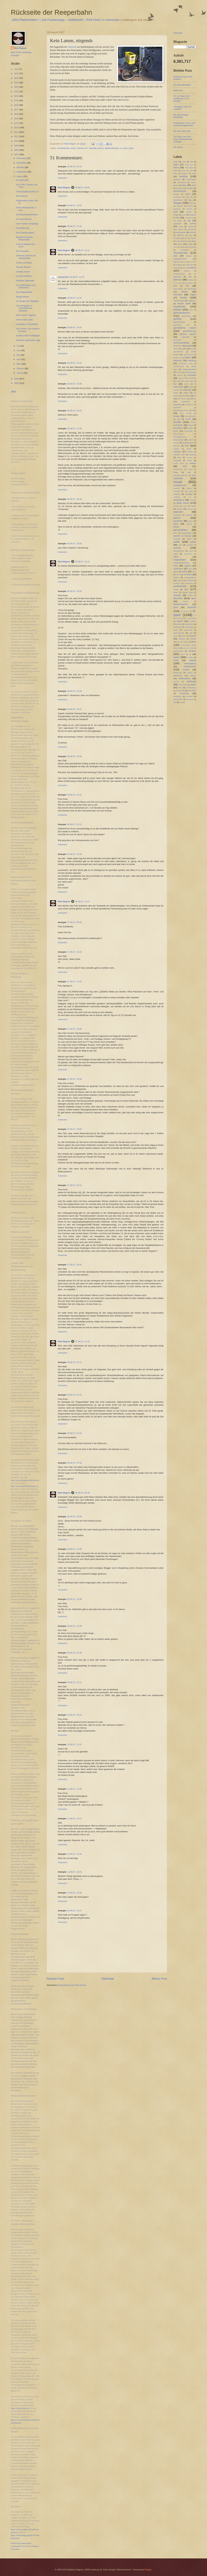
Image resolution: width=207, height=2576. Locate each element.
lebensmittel (179, 440)
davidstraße (191, 229)
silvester (177, 595)
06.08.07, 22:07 (82, 901)
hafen (188, 357)
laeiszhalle (189, 431)
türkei (183, 654)
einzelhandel (63, 148)
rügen (176, 572)
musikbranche (180, 485)
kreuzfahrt (178, 428)
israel (176, 393)
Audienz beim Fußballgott (28, 335)
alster (176, 164)
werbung (191, 681)
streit (176, 630)
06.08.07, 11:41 (82, 250)
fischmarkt (192, 289)
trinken (192, 651)
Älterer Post (159, 1978)
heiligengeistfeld (189, 369)
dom (191, 235)
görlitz (176, 349)
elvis (185, 262)
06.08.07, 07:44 (74, 166)
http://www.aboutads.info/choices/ (25, 1480)
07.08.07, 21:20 (82, 1341)
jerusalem (186, 396)
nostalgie (189, 494)
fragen (193, 294)
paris (191, 521)
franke (183, 297)
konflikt (177, 422)
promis (177, 547)
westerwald (183, 685)
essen (73, 148)
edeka (182, 247)
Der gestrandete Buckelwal (181, 116)
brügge (176, 215)
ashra (176, 173)
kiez (192, 404)
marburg (192, 455)
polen (189, 539)
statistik (179, 624)
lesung (176, 443)
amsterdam (189, 168)
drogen (193, 238)
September (22, 172)
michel (190, 469)
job (195, 396)
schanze (188, 574)
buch (184, 215)
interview (187, 390)
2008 (16, 150)
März (19, 364)
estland (186, 271)
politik (177, 541)
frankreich (192, 301)
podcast (177, 539)
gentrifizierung (189, 331)
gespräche (178, 346)
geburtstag (186, 316)
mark (179, 458)
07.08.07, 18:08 (74, 1029)
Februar (21, 368)
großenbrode (188, 355)
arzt (191, 170)
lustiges (176, 449)
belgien (176, 194)
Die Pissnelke (22, 251)
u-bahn (190, 657)
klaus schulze (186, 413)
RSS (13, 391)
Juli (18, 346)
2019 (16, 100)
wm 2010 (192, 691)
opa (184, 506)
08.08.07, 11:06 (74, 1549)
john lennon (182, 399)
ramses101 (63, 277)
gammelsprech (182, 312)
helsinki (179, 372)
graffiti (183, 349)
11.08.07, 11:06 (74, 1789)
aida (184, 162)
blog (190, 200)
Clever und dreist (24, 262)
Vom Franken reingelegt (27, 223)
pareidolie (178, 521)
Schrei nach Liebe (24, 319)
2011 (16, 136)
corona (193, 223)
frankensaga (179, 301)
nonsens (177, 494)
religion (187, 565)
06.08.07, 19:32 (82, 561)
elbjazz (189, 256)
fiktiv (175, 286)
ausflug (183, 176)
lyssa (189, 449)
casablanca (189, 218)
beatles (190, 188)
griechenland (178, 352)
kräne (190, 425)
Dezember (22, 158)
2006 (16, 378)
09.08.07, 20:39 (74, 1626)
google (189, 345)
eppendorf (189, 265)
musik (178, 482)
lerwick (190, 440)
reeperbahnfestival (181, 563)
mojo (189, 472)
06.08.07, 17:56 (74, 428)
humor (186, 384)
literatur (177, 446)
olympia (176, 506)
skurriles (178, 598)
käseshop (178, 404)
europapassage (179, 274)
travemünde (178, 651)
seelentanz (189, 583)
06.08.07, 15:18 (74, 410)
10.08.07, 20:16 (74, 1715)
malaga (190, 452)
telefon (193, 639)
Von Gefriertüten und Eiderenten (25, 286)
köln (178, 419)
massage (177, 460)
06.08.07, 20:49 (74, 756)
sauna (178, 574)
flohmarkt (178, 294)
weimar (176, 682)
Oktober (21, 167)
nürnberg (177, 497)
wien (180, 688)
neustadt (177, 491)
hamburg (192, 360)
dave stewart (179, 229)
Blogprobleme (22, 296)
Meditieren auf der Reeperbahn (24, 238)
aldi (191, 162)
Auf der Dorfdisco (24, 276)
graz (192, 349)
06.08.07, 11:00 (74, 205)
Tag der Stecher (23, 267)
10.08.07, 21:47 (74, 1744)
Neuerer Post (55, 1978)
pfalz (175, 533)
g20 (191, 310)
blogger (178, 202)
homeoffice (181, 381)
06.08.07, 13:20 (74, 327)
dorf (185, 238)
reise (176, 565)
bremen (189, 209)
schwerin (177, 583)
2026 (16, 69)
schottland (190, 580)
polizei (193, 542)
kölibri (194, 416)
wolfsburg (178, 696)
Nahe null (179, 90)
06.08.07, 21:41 (74, 824)
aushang (177, 179)
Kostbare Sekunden (25, 280)
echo (175, 247)
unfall (176, 660)
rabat (191, 551)
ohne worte (182, 502)
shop (176, 592)
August (20, 176)
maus (189, 460)
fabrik (190, 277)
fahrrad (80, 148)
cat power (178, 221)
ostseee (190, 509)
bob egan (192, 203)
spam (193, 598)
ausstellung (181, 182)
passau (189, 524)
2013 (16, 127)
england (179, 265)
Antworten (62, 178)
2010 (16, 141)
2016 (16, 114)
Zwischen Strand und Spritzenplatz (26, 256)
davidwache (181, 232)
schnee (180, 580)
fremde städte (184, 303)
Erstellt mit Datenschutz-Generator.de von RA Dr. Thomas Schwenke (25, 2546)
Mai (18, 355)
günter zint (177, 358)
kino (194, 410)
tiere (193, 641)
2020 (16, 96)
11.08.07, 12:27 (74, 1818)
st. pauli (123, 148)
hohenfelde (192, 378)
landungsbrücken (180, 437)
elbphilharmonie (180, 259)
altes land (189, 165)
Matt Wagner (64, 187)
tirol (177, 648)
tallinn (184, 636)
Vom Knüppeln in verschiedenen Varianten (24, 308)
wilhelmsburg (191, 688)
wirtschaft (180, 691)
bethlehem (177, 197)
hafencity (178, 360)
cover (181, 226)
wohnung (184, 693)
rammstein (188, 554)
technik (182, 639)
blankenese (178, 200)
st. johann (184, 611)
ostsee (179, 509)
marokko (189, 458)
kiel (186, 404)
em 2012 (193, 262)
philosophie (186, 533)
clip (189, 220)
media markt (179, 463)
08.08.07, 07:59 (74, 1463)
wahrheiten (178, 676)
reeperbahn (180, 559)
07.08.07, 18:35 (74, 1079)
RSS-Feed (93, 19)
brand (190, 206)
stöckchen (189, 624)
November (22, 163)
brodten (189, 212)
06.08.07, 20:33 (74, 591)
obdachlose (179, 500)
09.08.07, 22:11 (74, 1682)
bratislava (177, 209)
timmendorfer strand (188, 645)
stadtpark (192, 621)
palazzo (189, 515)
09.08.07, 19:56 (74, 1599)
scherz (176, 577)
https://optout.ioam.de (20, 2408)
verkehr (185, 669)
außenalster (191, 179)
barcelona (180, 188)
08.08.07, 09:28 (74, 1516)
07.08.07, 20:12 (74, 1185)
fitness (185, 291)
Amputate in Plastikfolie (27, 324)
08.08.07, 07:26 (74, 1433)
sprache (191, 607)
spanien (186, 601)
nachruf (177, 488)
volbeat (190, 673)
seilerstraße (180, 586)
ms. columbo (91, 148)
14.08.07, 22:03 (74, 1872)
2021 (16, 91)
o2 (190, 497)
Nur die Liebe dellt (182, 131)
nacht (189, 488)
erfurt (184, 268)
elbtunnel (177, 262)
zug (181, 702)
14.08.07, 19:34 (74, 1854)
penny (100, 148)
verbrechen (190, 666)
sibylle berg (187, 592)
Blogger (148, 2569)
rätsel (176, 556)
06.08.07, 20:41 (74, 709)
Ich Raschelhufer (24, 219)
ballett (194, 185)
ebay (180, 244)
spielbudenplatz (112, 148)
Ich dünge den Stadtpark (27, 301)
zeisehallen (178, 699)
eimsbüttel (185, 250)
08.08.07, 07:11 (74, 1362)
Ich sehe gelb (22, 180)
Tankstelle (72, 47)
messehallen (178, 469)
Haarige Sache (23, 271)
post (180, 545)
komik (188, 419)
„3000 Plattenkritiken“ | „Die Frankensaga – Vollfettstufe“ (47, 19)
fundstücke (180, 306)
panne (177, 517)
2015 (16, 118)
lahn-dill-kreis (178, 434)
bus (178, 217)
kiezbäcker (177, 407)
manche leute (179, 455)
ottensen (178, 511)
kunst (176, 431)
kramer (179, 425)
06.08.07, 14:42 (74, 363)
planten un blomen (183, 536)
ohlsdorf (193, 500)
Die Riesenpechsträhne (27, 214)
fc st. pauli (178, 283)
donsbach (177, 238)
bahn (184, 185)
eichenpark (192, 247)
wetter (193, 684)
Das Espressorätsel (25, 232)
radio (176, 554)
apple (176, 170)
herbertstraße (190, 372)
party (176, 524)
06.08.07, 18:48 (74, 499)
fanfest (190, 280)
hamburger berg (185, 363)
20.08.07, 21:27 (74, 1910)
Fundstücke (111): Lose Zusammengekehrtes (184, 124)
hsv (175, 384)
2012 (16, 132)
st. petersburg (191, 618)
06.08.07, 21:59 (74, 854)
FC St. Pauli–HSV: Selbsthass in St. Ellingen (182, 98)
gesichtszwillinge (181, 343)
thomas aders (183, 642)
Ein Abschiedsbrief (182, 85)
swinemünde (179, 633)
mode (176, 472)
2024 (16, 78)
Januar (20, 373)
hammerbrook (179, 366)
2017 (16, 109)
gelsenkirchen (179, 322)
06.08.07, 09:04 (82, 187)
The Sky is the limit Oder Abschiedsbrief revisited (183, 139)
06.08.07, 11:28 (74, 226)
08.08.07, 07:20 (74, 1395)
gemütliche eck (181, 325)
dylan (194, 241)
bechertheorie (180, 191)
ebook (190, 244)
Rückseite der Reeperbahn (51, 12)
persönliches (181, 529)
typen (131, 148)
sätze (194, 572)
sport (176, 607)
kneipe (177, 416)
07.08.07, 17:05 (74, 981)
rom (190, 569)
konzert (193, 422)
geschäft (185, 337)
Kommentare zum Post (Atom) (72, 1985)
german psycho (188, 334)
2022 (16, 87)
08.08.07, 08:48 (82, 1493)
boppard (180, 206)
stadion (179, 621)
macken (177, 451)
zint (175, 702)
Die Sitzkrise (22, 196)
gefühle (178, 318)
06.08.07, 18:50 (74, 543)
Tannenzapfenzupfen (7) (27, 191)
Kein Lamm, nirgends (26, 315)
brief (176, 212)
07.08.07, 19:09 (74, 1129)
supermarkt (188, 630)
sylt (190, 633)
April (19, 359)
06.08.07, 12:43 (74, 298)
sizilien (190, 595)
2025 (16, 73)
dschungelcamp (182, 241)
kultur (190, 428)
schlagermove (190, 577)
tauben (193, 636)
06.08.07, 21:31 (74, 795)
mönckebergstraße (180, 475)
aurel (194, 173)
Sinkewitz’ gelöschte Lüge (28, 340)
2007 (16, 154)
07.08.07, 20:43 (74, 1264)
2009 (16, 145)
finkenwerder (178, 289)
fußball (177, 309)
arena (183, 170)
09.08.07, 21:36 (74, 1652)
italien (185, 393)
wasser (193, 676)
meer (184, 466)
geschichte (177, 340)
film (187, 286)
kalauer (193, 399)
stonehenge (189, 627)
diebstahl (192, 232)
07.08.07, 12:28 (74, 952)
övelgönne (177, 515)
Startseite (107, 1978)
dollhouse (180, 235)
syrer (176, 636)
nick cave (189, 491)
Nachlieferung (22, 228)
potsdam (190, 545)
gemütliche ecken (185, 327)
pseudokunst (179, 551)
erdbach (177, 268)
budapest (192, 215)
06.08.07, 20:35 (74, 691)
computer (177, 224)
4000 (176, 162)
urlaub (192, 660)
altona (176, 167)
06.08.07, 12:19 (77, 277)
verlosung (178, 673)
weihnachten (184, 678)
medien (192, 463)
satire (184, 571)
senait (176, 589)
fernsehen (189, 283)
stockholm (177, 627)
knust (187, 416)
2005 (16, 383)
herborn (180, 375)
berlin (187, 194)
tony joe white (188, 648)
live (187, 445)
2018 (16, 105)
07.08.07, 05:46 (74, 922)
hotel (191, 381)
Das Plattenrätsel (24, 292)
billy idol (189, 197)
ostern (193, 506)
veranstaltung (190, 663)
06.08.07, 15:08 (74, 384)
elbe (175, 256)
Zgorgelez (190, 699)
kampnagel (185, 402)
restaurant (178, 568)
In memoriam (110, 19)
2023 (16, 82)
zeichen (189, 696)
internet (176, 390)
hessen (181, 378)
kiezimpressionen (181, 410)
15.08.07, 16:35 (74, 1892)
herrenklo (191, 375)
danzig (190, 226)
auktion (185, 173)
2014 (16, 123)
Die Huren (179, 147)
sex (186, 589)
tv (190, 654)
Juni (19, 350)
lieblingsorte (188, 443)
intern (190, 387)
